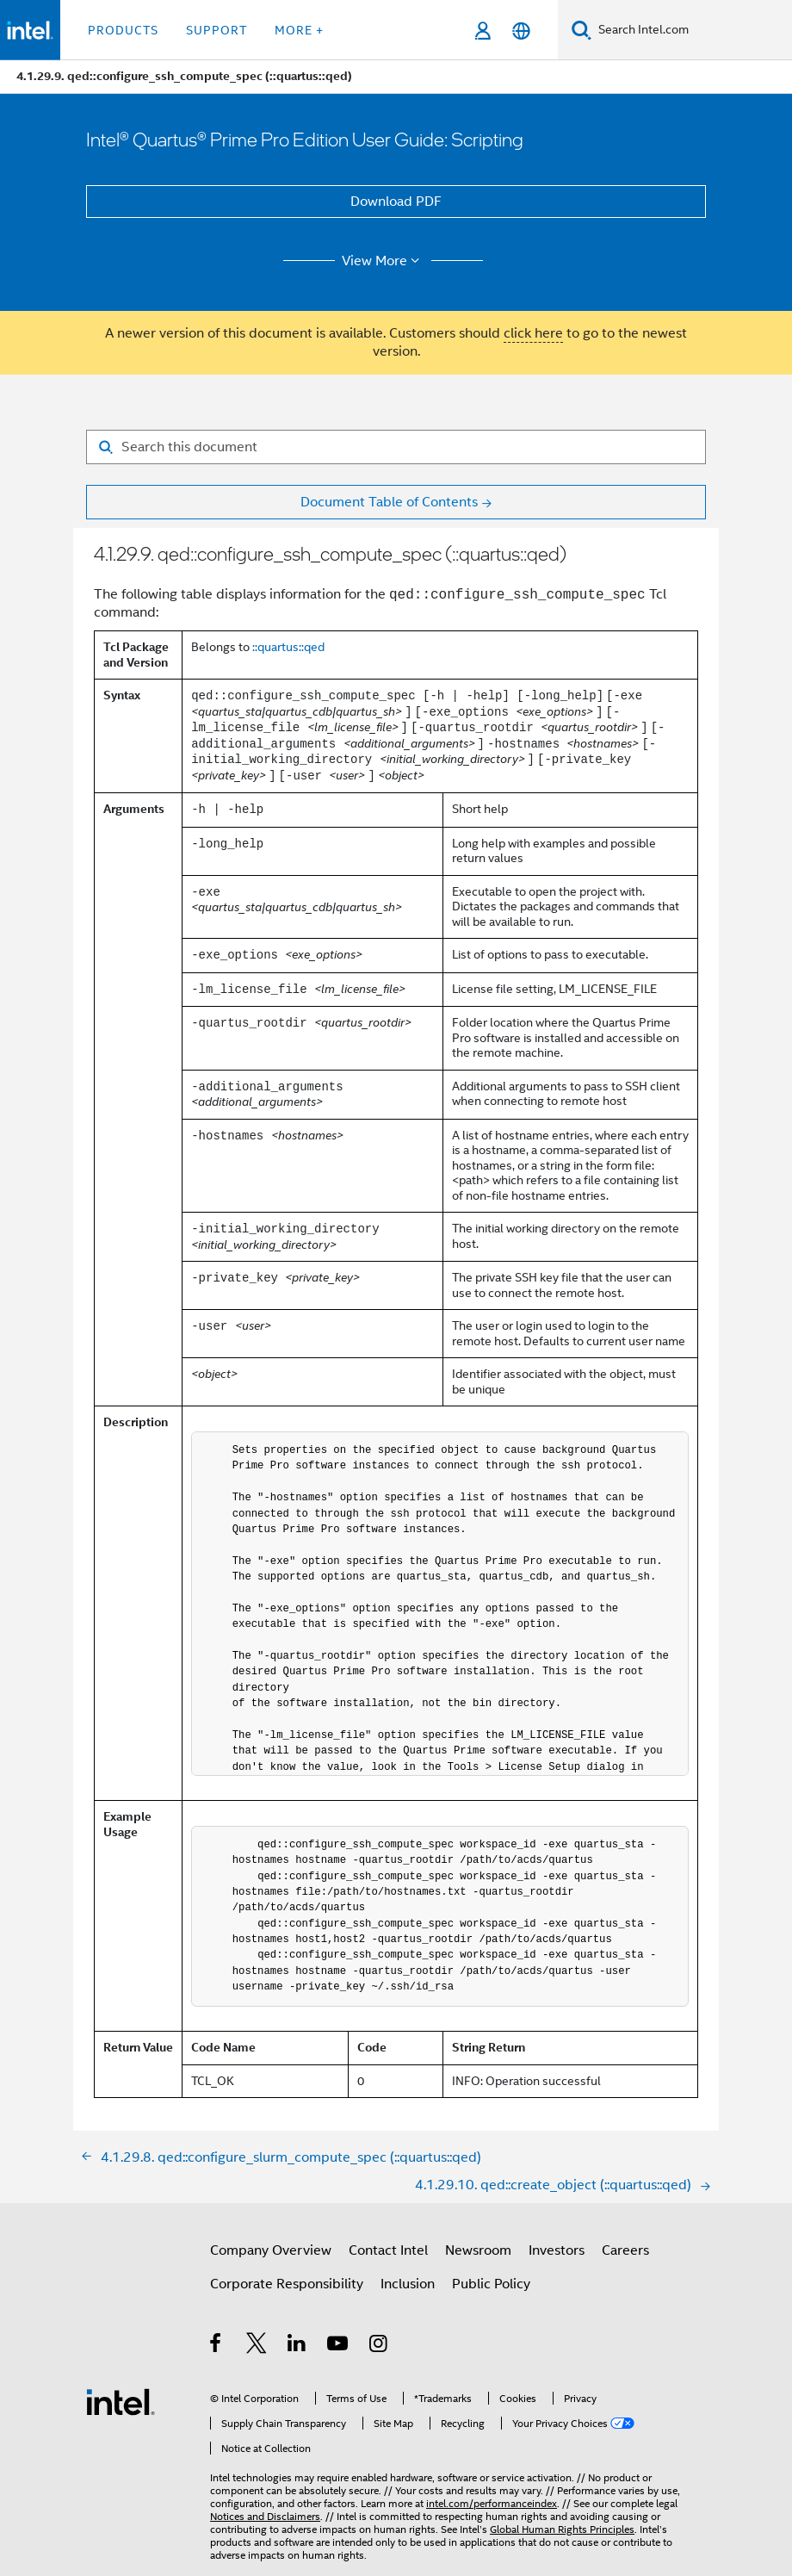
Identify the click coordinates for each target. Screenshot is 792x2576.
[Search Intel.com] (691, 30)
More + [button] (299, 30)
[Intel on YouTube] (338, 2346)
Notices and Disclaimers (265, 2516)
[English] (521, 30)
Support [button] (216, 30)
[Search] (581, 29)
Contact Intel (388, 2250)
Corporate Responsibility (286, 2284)
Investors (557, 2250)
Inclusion (408, 2284)
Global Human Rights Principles (562, 2529)
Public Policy (491, 2284)
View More (383, 261)
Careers (625, 2250)
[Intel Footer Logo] (120, 2401)
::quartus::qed (288, 647)
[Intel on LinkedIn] (297, 2346)
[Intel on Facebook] (216, 2346)
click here (533, 333)
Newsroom (478, 2250)
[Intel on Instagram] (379, 2346)
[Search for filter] (396, 447)
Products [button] (123, 30)
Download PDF (396, 201)
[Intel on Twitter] (257, 2346)
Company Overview (270, 2250)
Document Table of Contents (389, 502)
